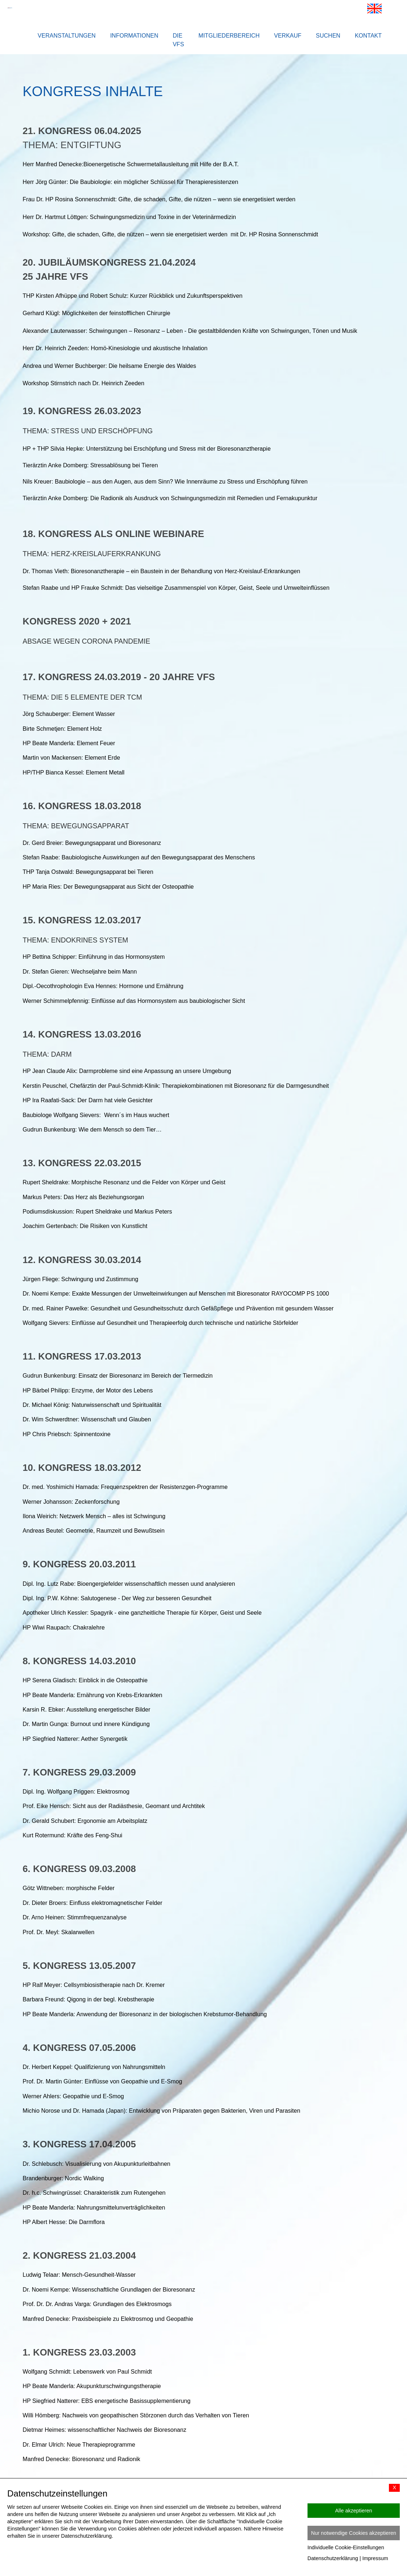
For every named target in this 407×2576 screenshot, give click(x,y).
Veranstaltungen (67, 36)
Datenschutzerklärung (333, 2558)
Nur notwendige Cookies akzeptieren (353, 2533)
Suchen (328, 36)
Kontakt (368, 36)
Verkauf (287, 36)
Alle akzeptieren (353, 2510)
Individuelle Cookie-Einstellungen (346, 2547)
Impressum (375, 2558)
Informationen (134, 36)
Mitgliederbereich (229, 36)
